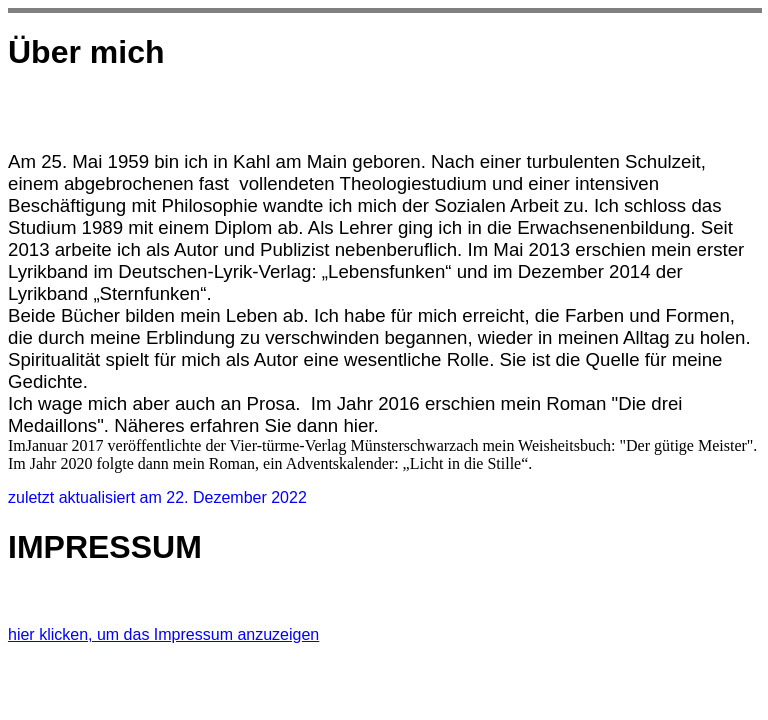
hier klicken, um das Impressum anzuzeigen (163, 634)
